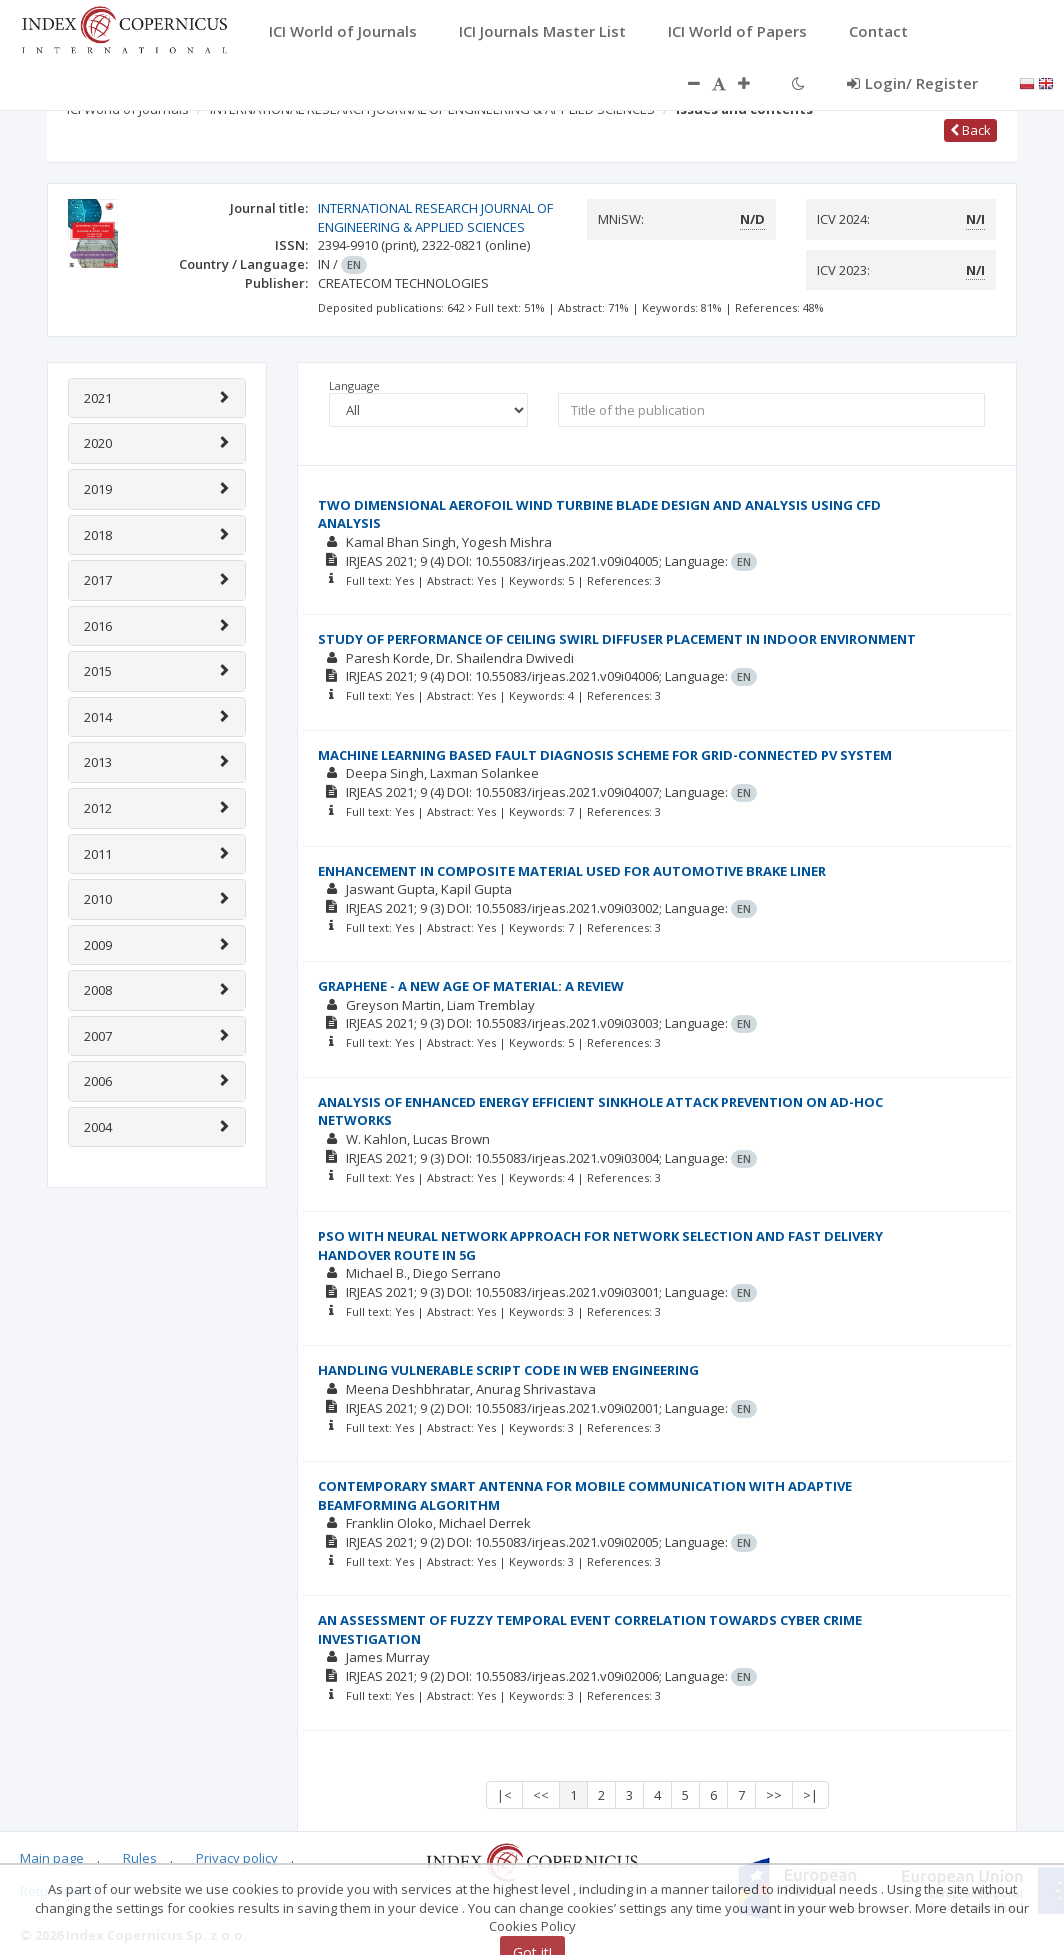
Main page (52, 1858)
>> (774, 1795)
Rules (140, 1858)
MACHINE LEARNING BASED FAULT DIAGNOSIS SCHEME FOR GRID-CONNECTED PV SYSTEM (605, 755)
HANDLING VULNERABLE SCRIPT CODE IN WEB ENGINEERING (508, 1370)
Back (970, 130)
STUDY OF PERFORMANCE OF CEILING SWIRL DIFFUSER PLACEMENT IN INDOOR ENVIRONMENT (617, 639)
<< (541, 1795)
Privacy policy (237, 1858)
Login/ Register (912, 83)
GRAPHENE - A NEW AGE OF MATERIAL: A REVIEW (471, 986)
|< (504, 1795)
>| (810, 1795)
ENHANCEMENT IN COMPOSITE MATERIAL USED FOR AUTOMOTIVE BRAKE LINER (572, 871)
